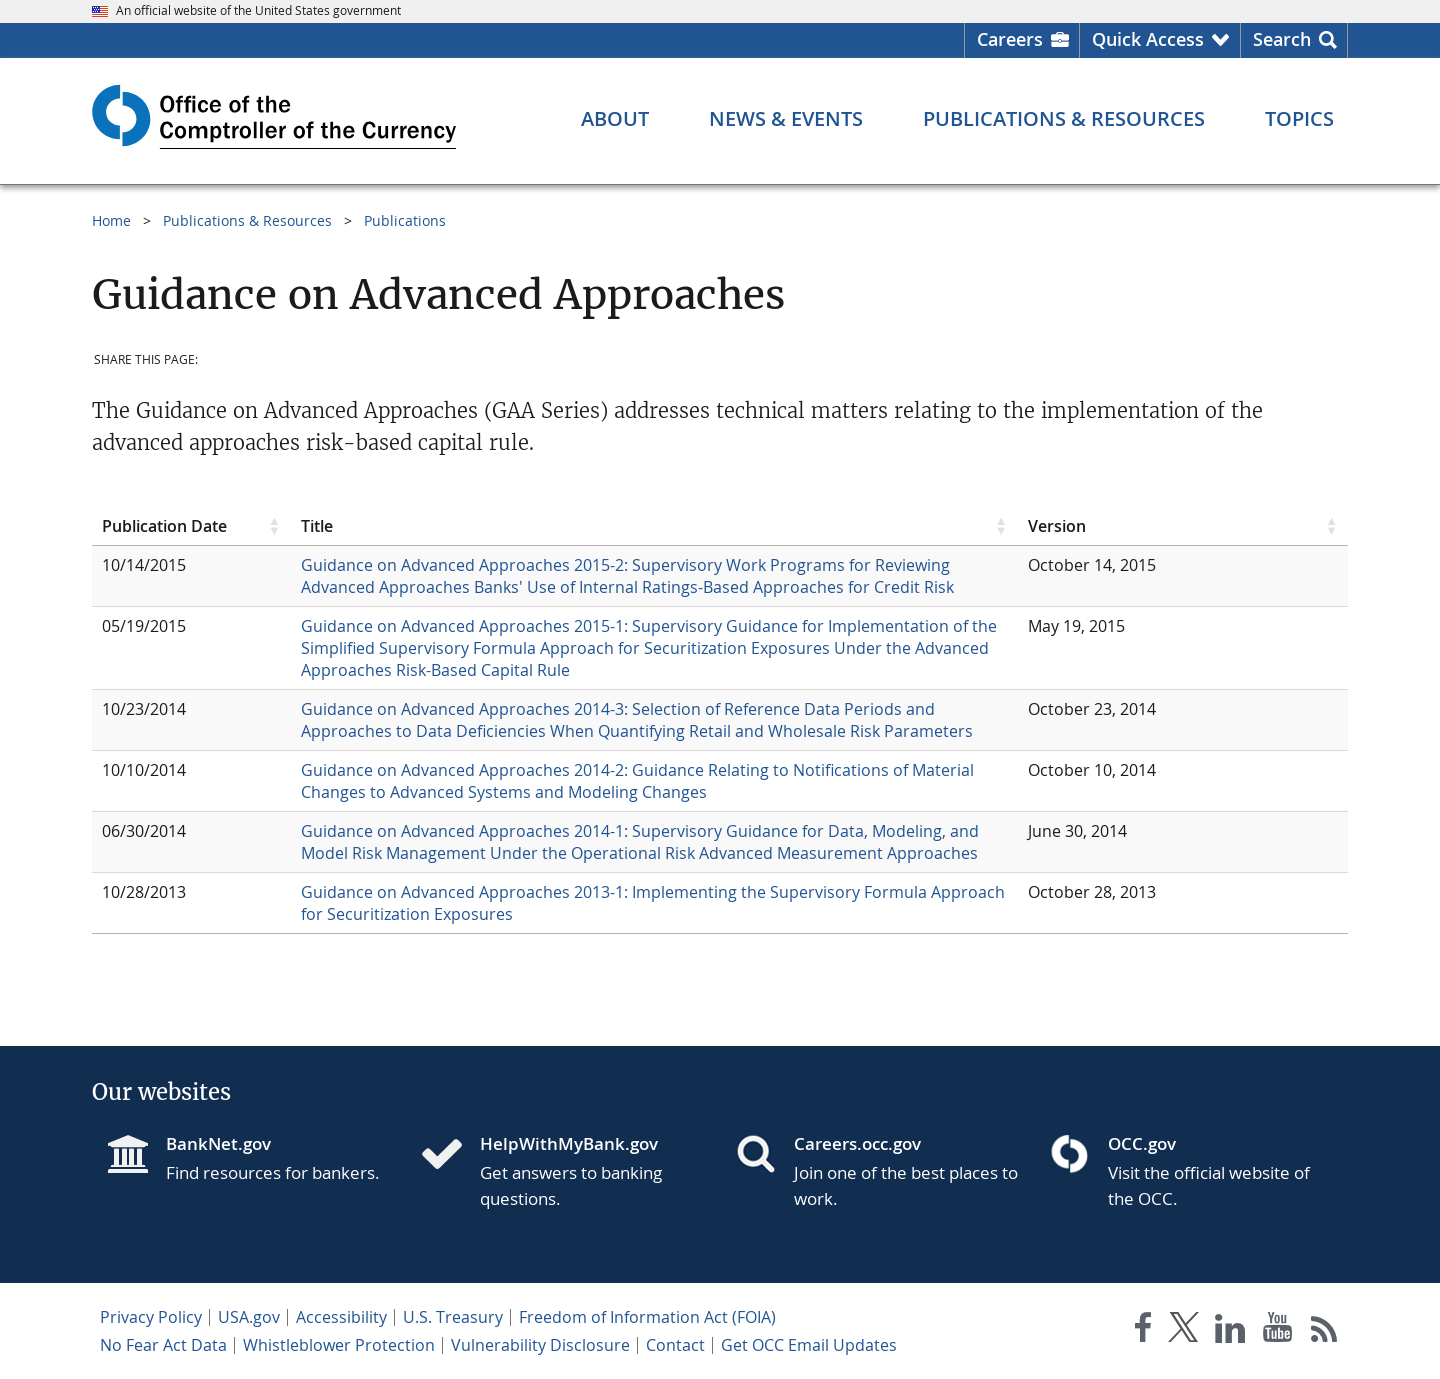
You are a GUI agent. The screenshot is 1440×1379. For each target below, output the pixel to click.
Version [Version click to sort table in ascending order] (1057, 526)
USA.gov (249, 1317)
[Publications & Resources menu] (1064, 119)
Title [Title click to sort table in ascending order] (317, 526)
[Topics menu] (1299, 119)
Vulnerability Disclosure (540, 1345)
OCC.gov (1142, 1143)
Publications (405, 220)
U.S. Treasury (453, 1317)
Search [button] (1282, 39)
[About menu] (615, 119)
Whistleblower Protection (339, 1345)
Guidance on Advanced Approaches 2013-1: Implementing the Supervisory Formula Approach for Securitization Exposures (653, 903)
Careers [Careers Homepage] (1010, 39)
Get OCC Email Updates (809, 1345)
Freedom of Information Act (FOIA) (647, 1317)
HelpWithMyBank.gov (569, 1143)
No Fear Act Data (163, 1345)
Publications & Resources (247, 220)
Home (111, 220)
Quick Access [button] (1148, 39)
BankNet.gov (218, 1143)
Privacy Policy (151, 1317)
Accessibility (341, 1317)
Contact (675, 1345)
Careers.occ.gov (857, 1143)
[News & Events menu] (786, 119)
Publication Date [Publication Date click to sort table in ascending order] (164, 526)
